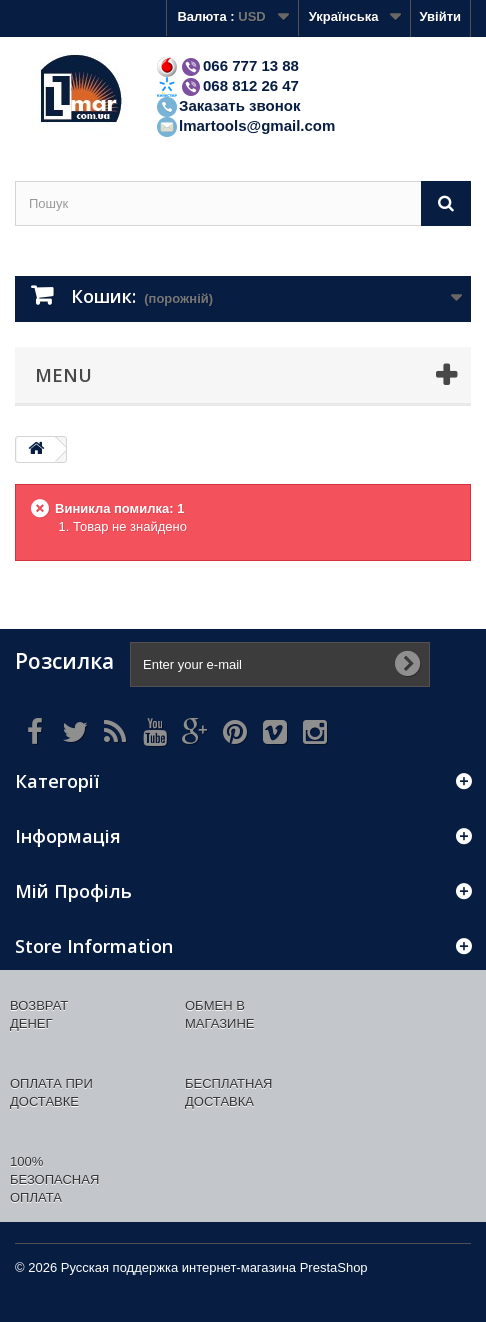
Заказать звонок (227, 105)
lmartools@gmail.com (245, 125)
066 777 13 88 (227, 65)
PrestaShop (334, 1267)
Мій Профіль (73, 891)
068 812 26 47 (227, 85)
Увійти (440, 16)
